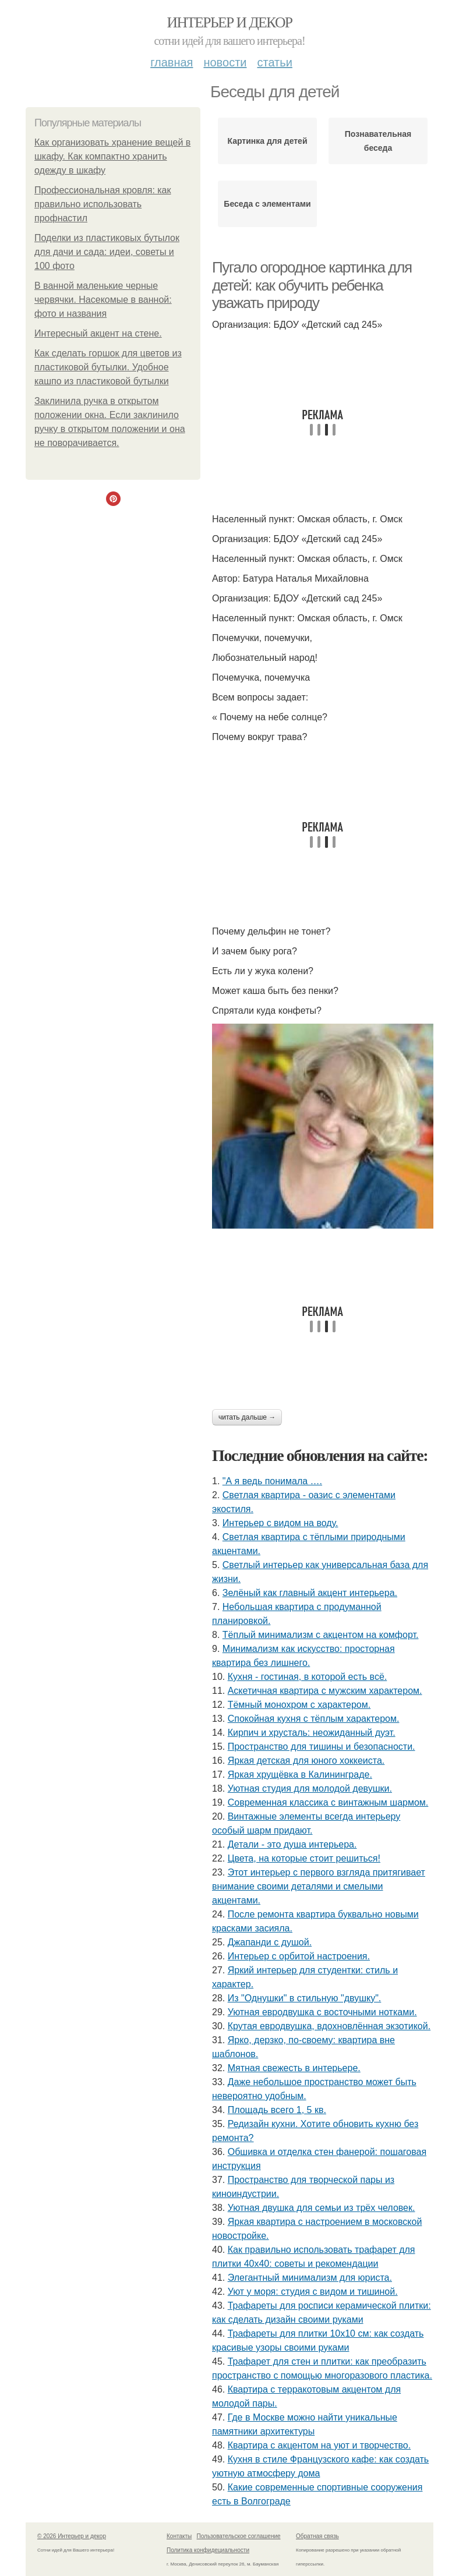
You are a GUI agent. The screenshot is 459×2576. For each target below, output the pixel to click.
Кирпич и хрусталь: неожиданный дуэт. (312, 1733)
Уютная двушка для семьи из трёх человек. (321, 2208)
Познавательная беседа (378, 141)
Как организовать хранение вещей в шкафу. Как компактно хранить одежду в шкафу (112, 156)
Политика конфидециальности (208, 2550)
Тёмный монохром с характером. (299, 1705)
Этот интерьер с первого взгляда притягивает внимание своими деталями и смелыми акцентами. (318, 1886)
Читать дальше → (247, 1417)
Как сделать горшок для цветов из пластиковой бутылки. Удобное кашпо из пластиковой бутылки (108, 367)
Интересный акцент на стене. (98, 333)
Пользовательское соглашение (239, 2536)
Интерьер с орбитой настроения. (299, 1956)
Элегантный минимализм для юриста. (310, 2278)
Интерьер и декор (229, 22)
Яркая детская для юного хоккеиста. (306, 1760)
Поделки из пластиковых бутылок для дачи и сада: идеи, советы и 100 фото (106, 252)
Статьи (274, 62)
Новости (224, 62)
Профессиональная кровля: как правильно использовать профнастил (102, 204)
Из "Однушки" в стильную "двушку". (305, 1998)
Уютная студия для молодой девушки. (310, 1788)
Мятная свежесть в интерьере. (294, 2068)
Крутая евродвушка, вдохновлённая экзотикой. (329, 2026)
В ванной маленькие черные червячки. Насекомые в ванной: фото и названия (103, 300)
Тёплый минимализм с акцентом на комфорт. (321, 1635)
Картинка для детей (267, 141)
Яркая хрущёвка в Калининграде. (300, 1774)
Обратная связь (317, 2536)
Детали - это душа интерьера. (292, 1844)
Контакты (179, 2536)
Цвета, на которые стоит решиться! (304, 1858)
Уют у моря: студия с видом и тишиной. (313, 2292)
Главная (171, 62)
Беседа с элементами (267, 203)
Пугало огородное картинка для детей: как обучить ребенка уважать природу (312, 285)
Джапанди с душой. (270, 1942)
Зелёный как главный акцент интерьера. (310, 1593)
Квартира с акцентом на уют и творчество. (319, 2445)
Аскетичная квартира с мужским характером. (325, 1691)
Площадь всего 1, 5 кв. (277, 2110)
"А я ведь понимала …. (272, 1481)
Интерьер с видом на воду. (280, 1523)
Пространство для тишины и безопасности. (321, 1746)
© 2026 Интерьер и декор (71, 2536)
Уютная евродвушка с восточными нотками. (322, 2012)
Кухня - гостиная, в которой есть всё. (307, 1677)
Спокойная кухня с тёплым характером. (314, 1719)
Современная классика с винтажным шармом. (328, 1802)
